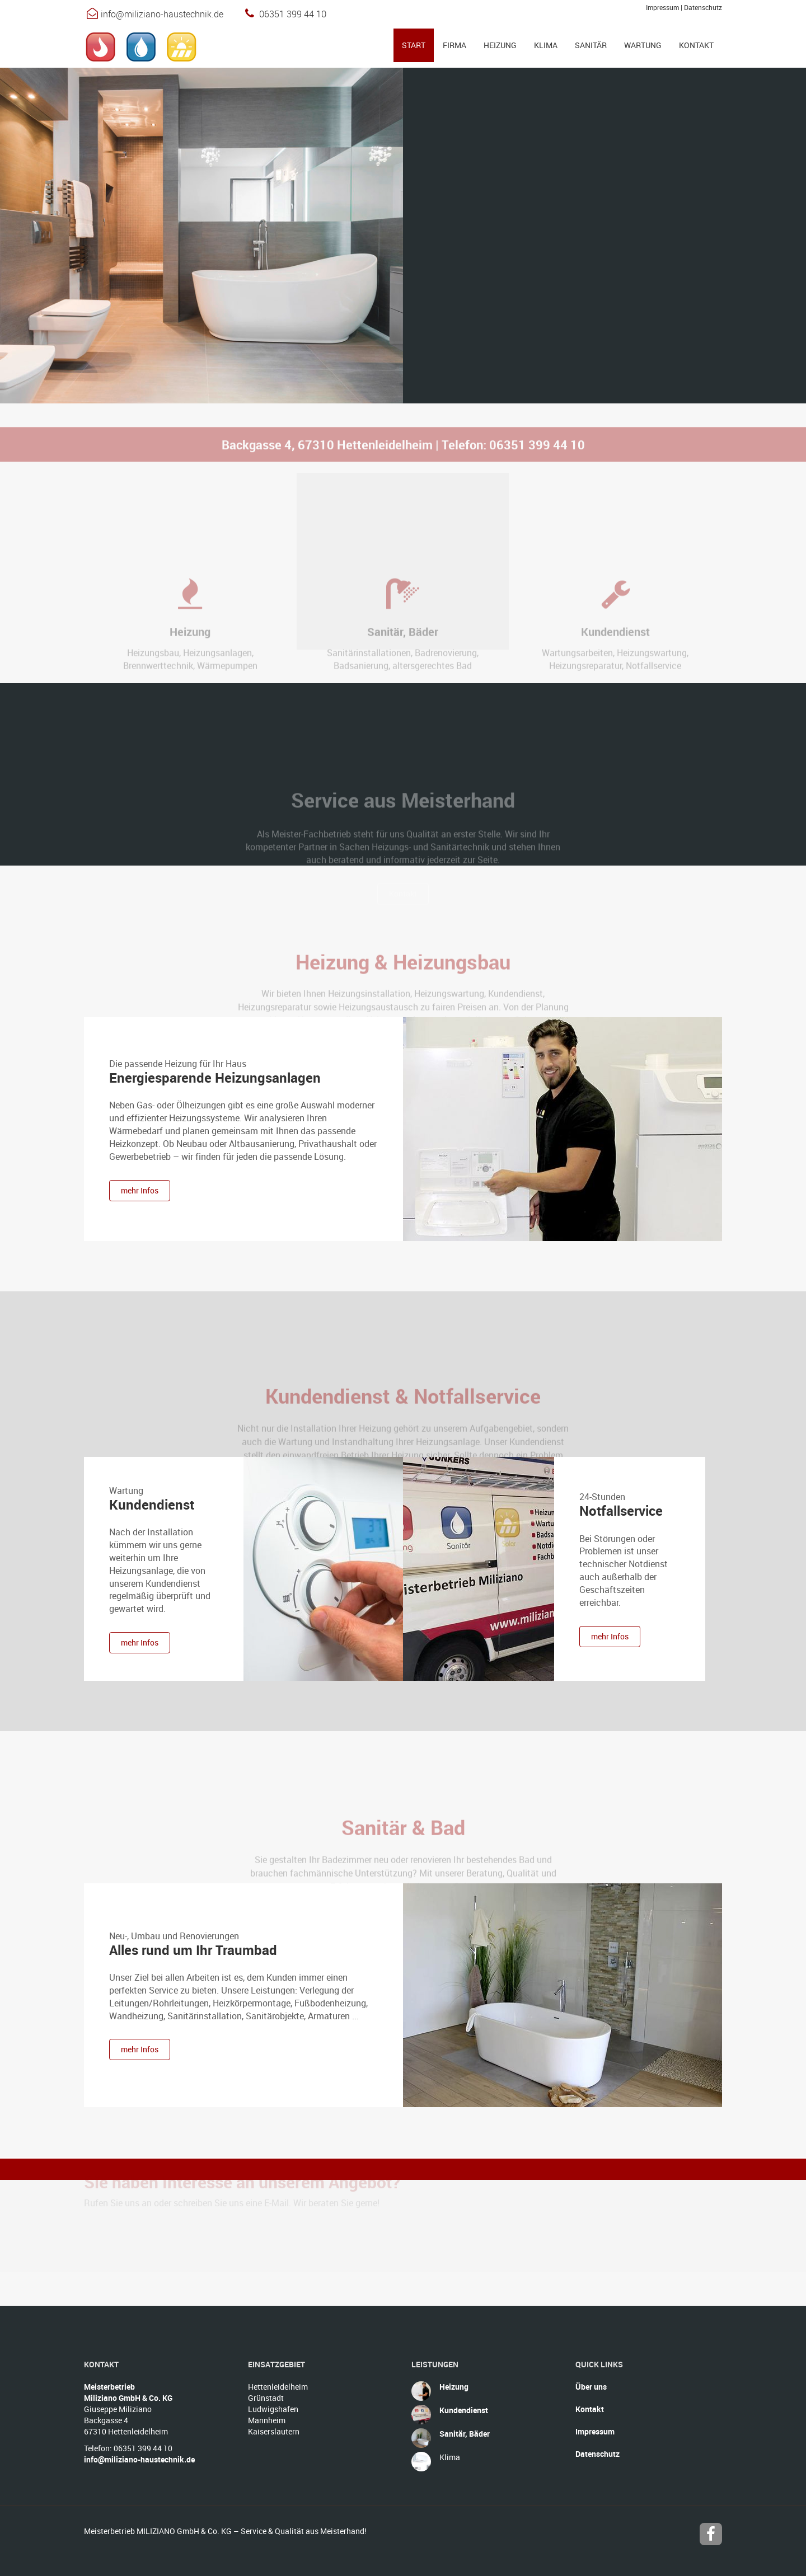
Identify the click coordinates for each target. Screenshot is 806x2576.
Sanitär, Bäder (464, 2433)
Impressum (662, 7)
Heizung (453, 2386)
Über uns (591, 2386)
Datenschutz (703, 7)
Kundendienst (151, 1504)
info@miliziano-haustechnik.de (162, 14)
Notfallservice (621, 1511)
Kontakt (589, 2409)
